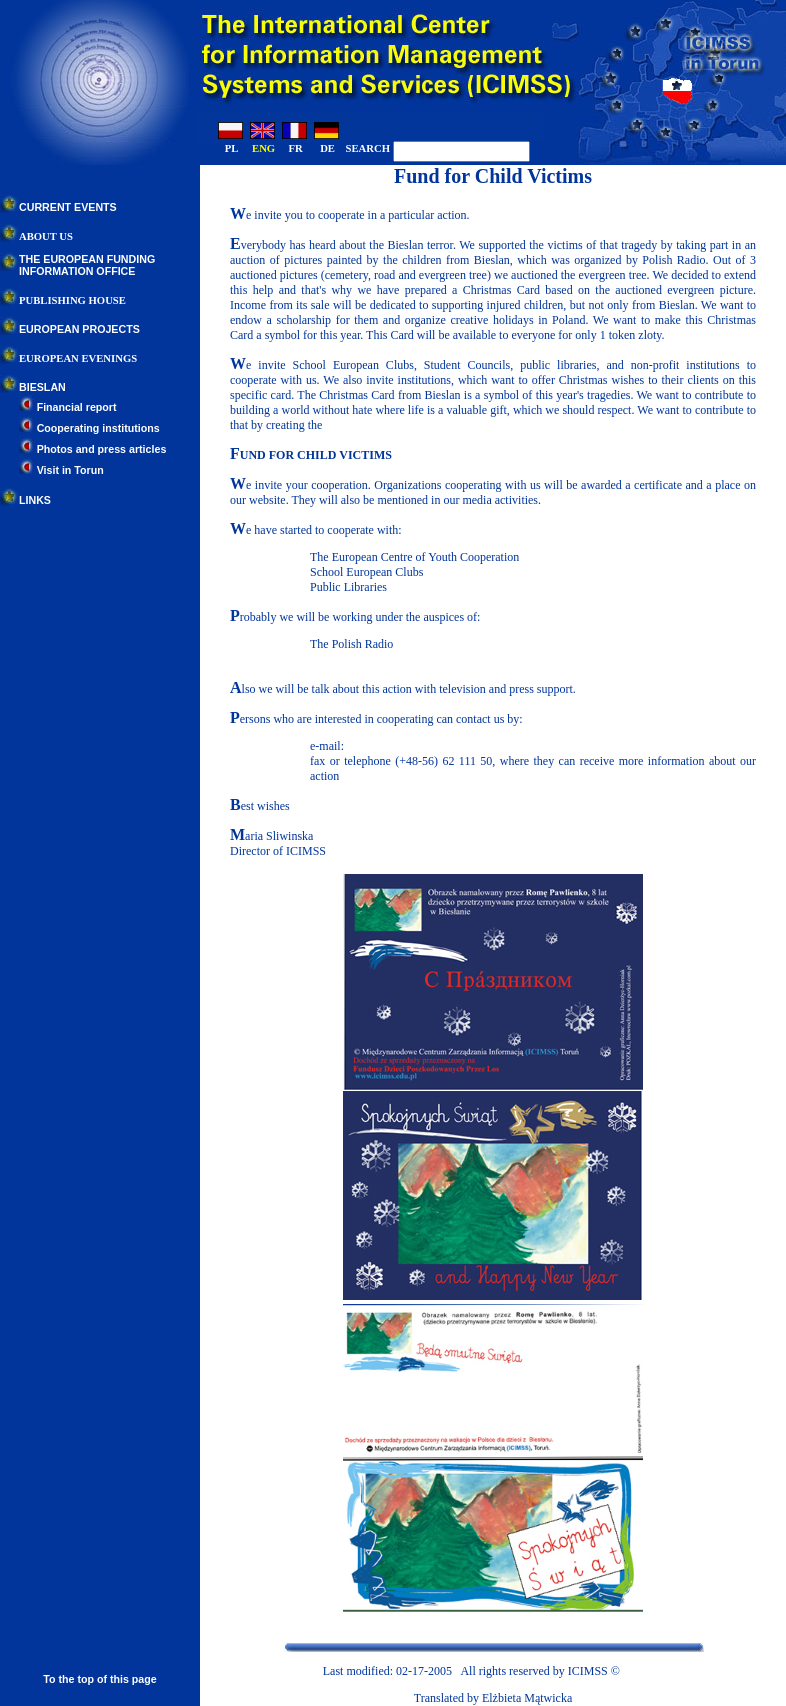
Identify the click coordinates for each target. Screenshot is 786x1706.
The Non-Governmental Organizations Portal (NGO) (437, 659)
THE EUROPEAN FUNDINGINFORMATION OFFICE (87, 265)
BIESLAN (42, 387)
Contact (644, 1671)
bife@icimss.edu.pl (393, 746)
